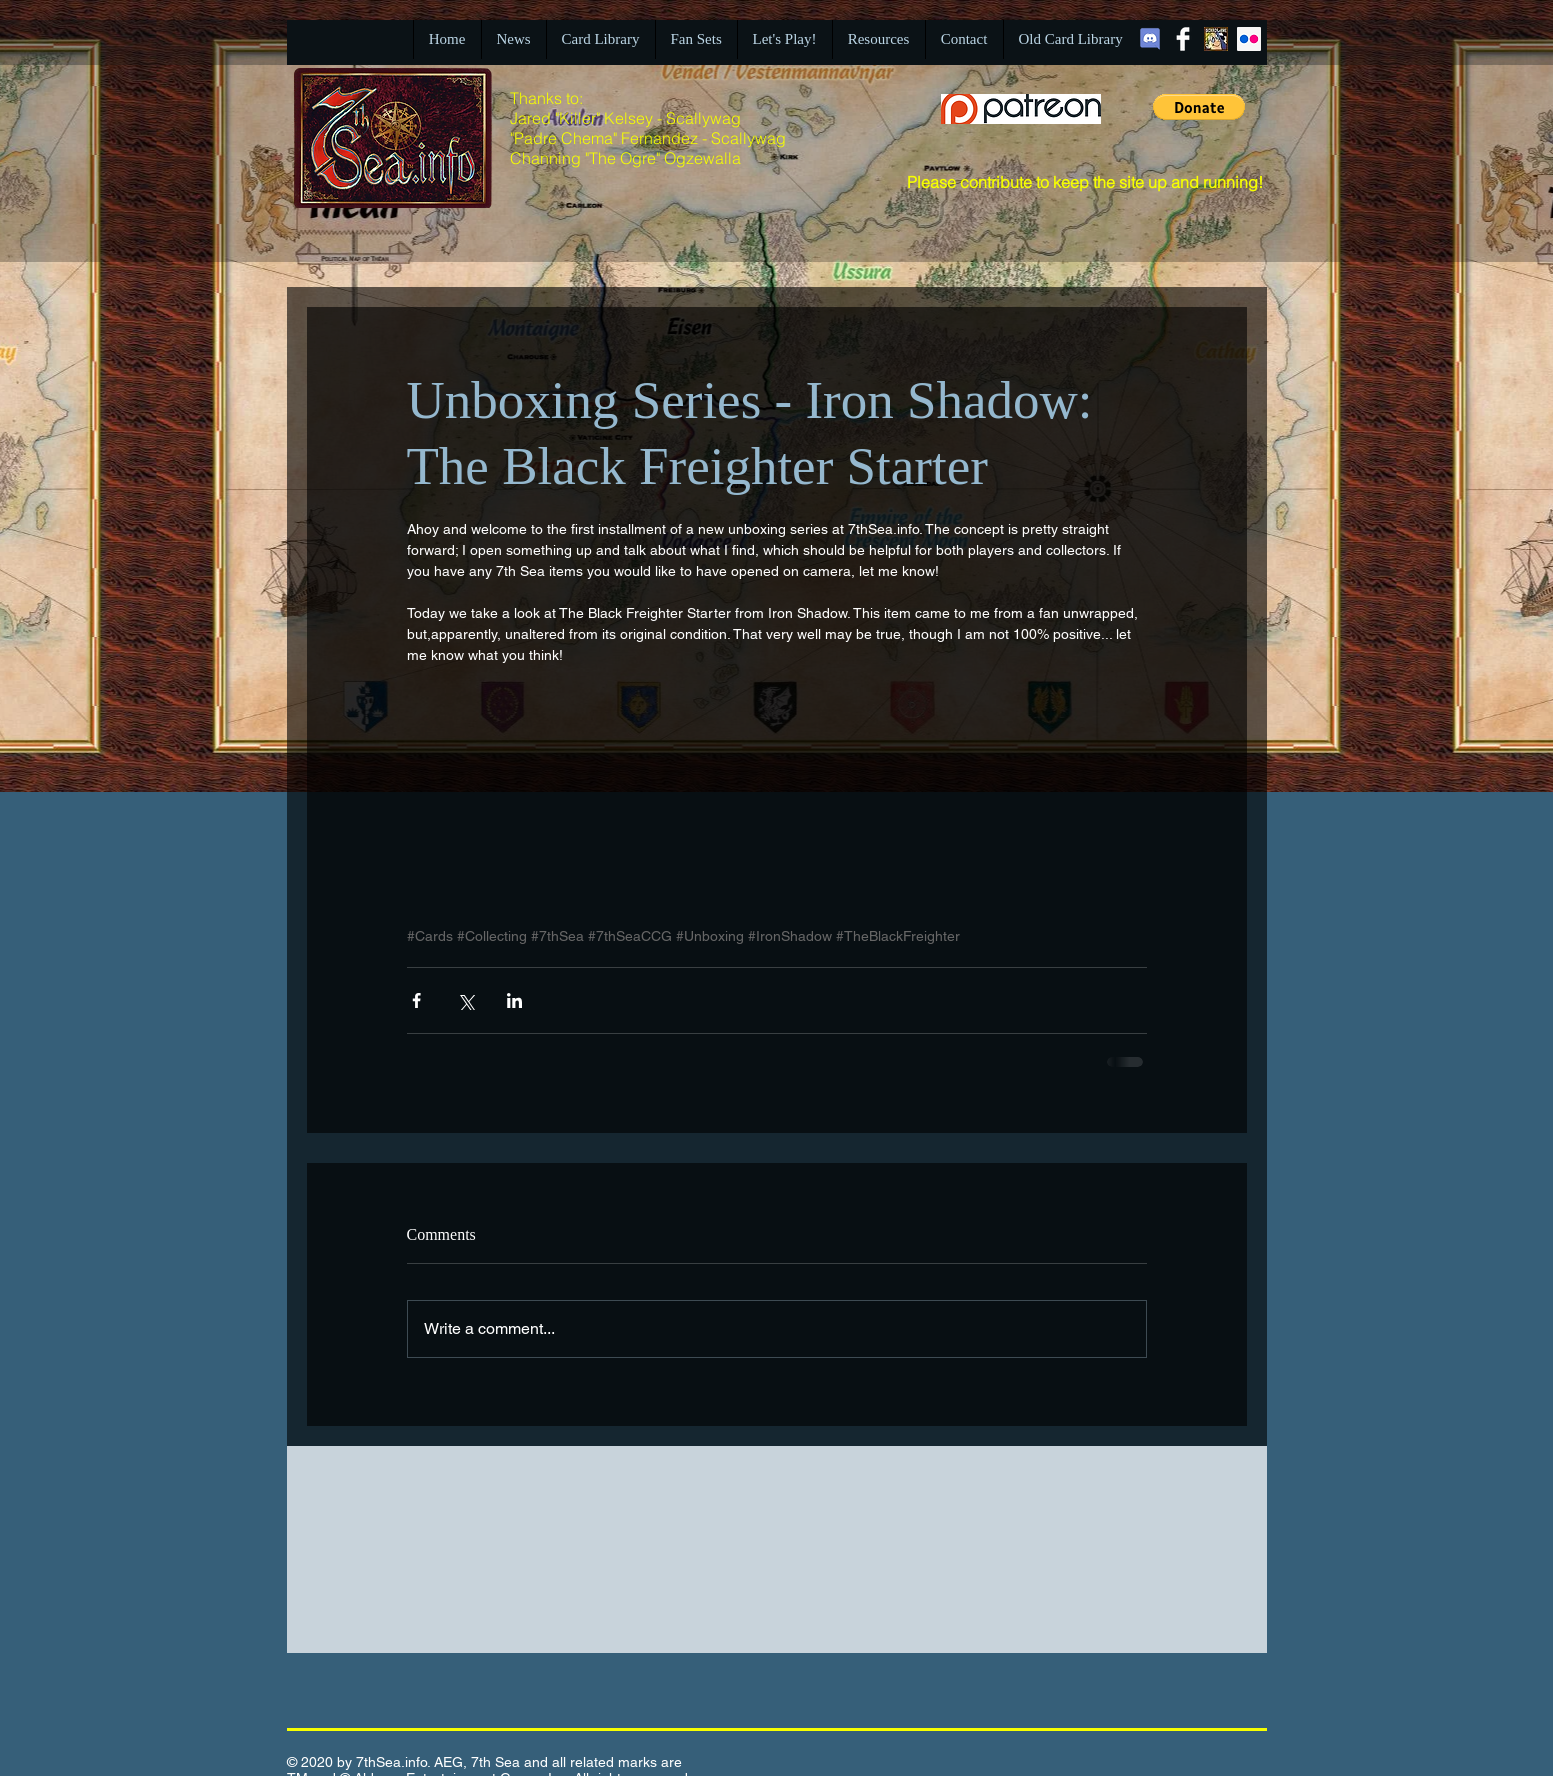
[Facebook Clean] (1183, 39)
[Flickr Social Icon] (1249, 39)
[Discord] (1150, 39)
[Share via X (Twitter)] (465, 1000)
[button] (1199, 107)
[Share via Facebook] (416, 1000)
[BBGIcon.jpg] (1216, 39)
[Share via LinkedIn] (514, 1000)
